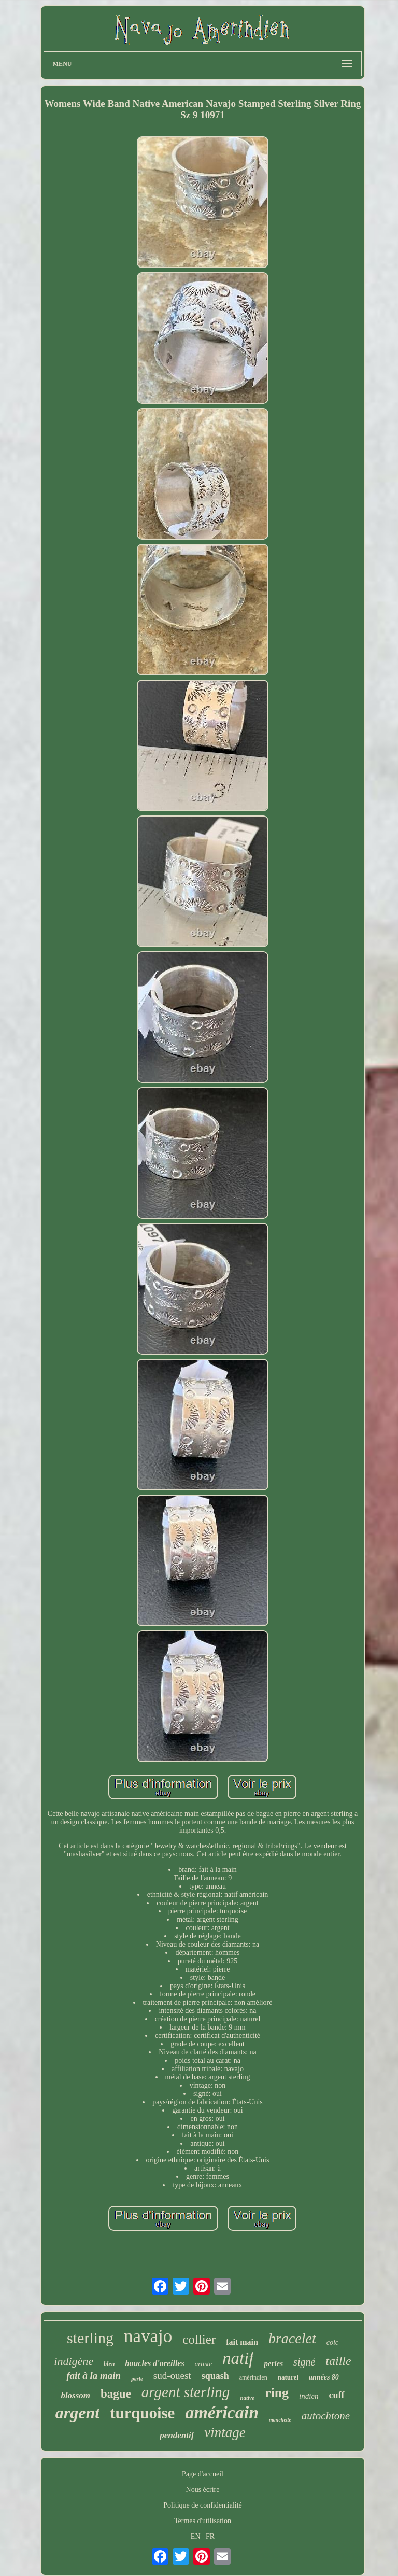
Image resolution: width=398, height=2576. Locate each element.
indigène (73, 2361)
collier (199, 2339)
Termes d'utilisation (202, 2521)
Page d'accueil (202, 2474)
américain (222, 2412)
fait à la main (93, 2375)
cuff (337, 2395)
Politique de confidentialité (202, 2505)
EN (196, 2536)
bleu (109, 2364)
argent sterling (185, 2392)
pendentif (177, 2435)
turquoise (142, 2413)
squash (215, 2376)
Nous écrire (203, 2490)
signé (304, 2362)
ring (277, 2392)
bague (116, 2393)
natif (238, 2358)
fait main (242, 2342)
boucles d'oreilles (154, 2363)
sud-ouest (172, 2375)
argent (77, 2412)
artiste (203, 2364)
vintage (224, 2432)
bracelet (292, 2338)
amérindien (253, 2377)
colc (332, 2342)
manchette (280, 2420)
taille (338, 2361)
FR (210, 2536)
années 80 (324, 2377)
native (247, 2398)
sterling (90, 2337)
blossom (75, 2395)
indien (309, 2396)
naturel (288, 2377)
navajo (148, 2336)
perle (137, 2378)
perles (273, 2363)
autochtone (326, 2416)
